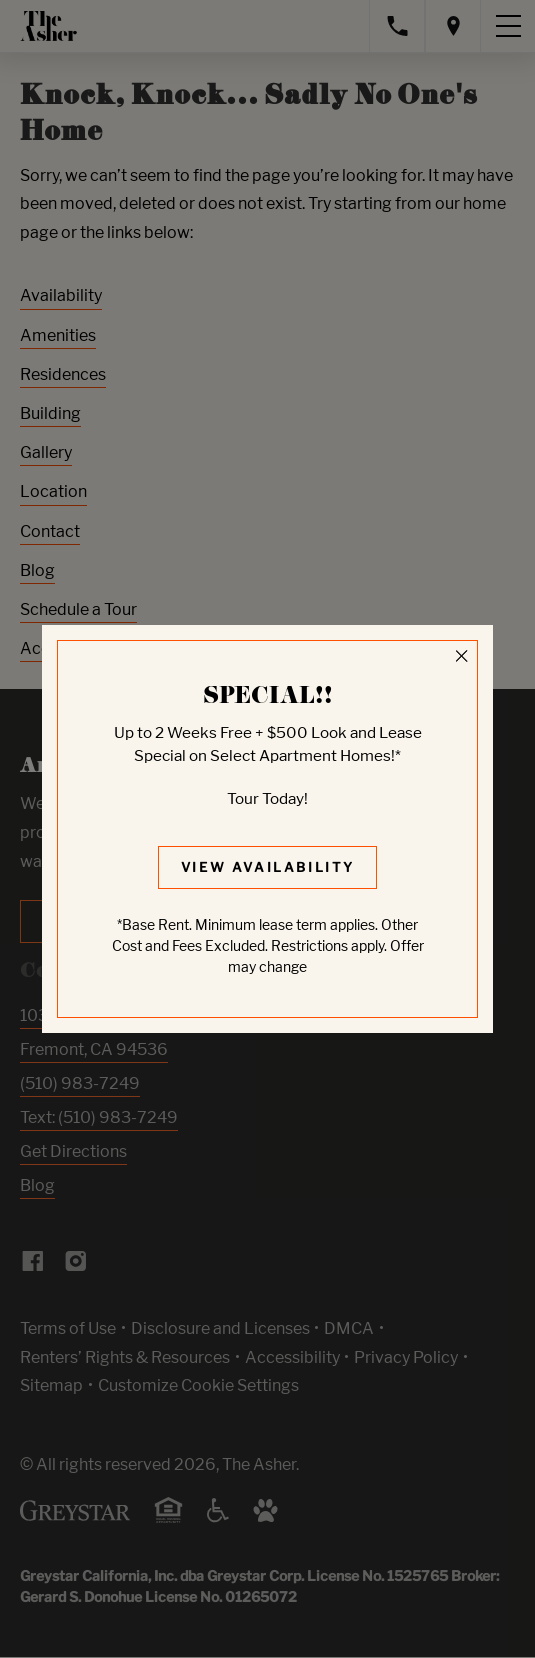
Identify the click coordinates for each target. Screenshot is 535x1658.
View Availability (268, 867)
